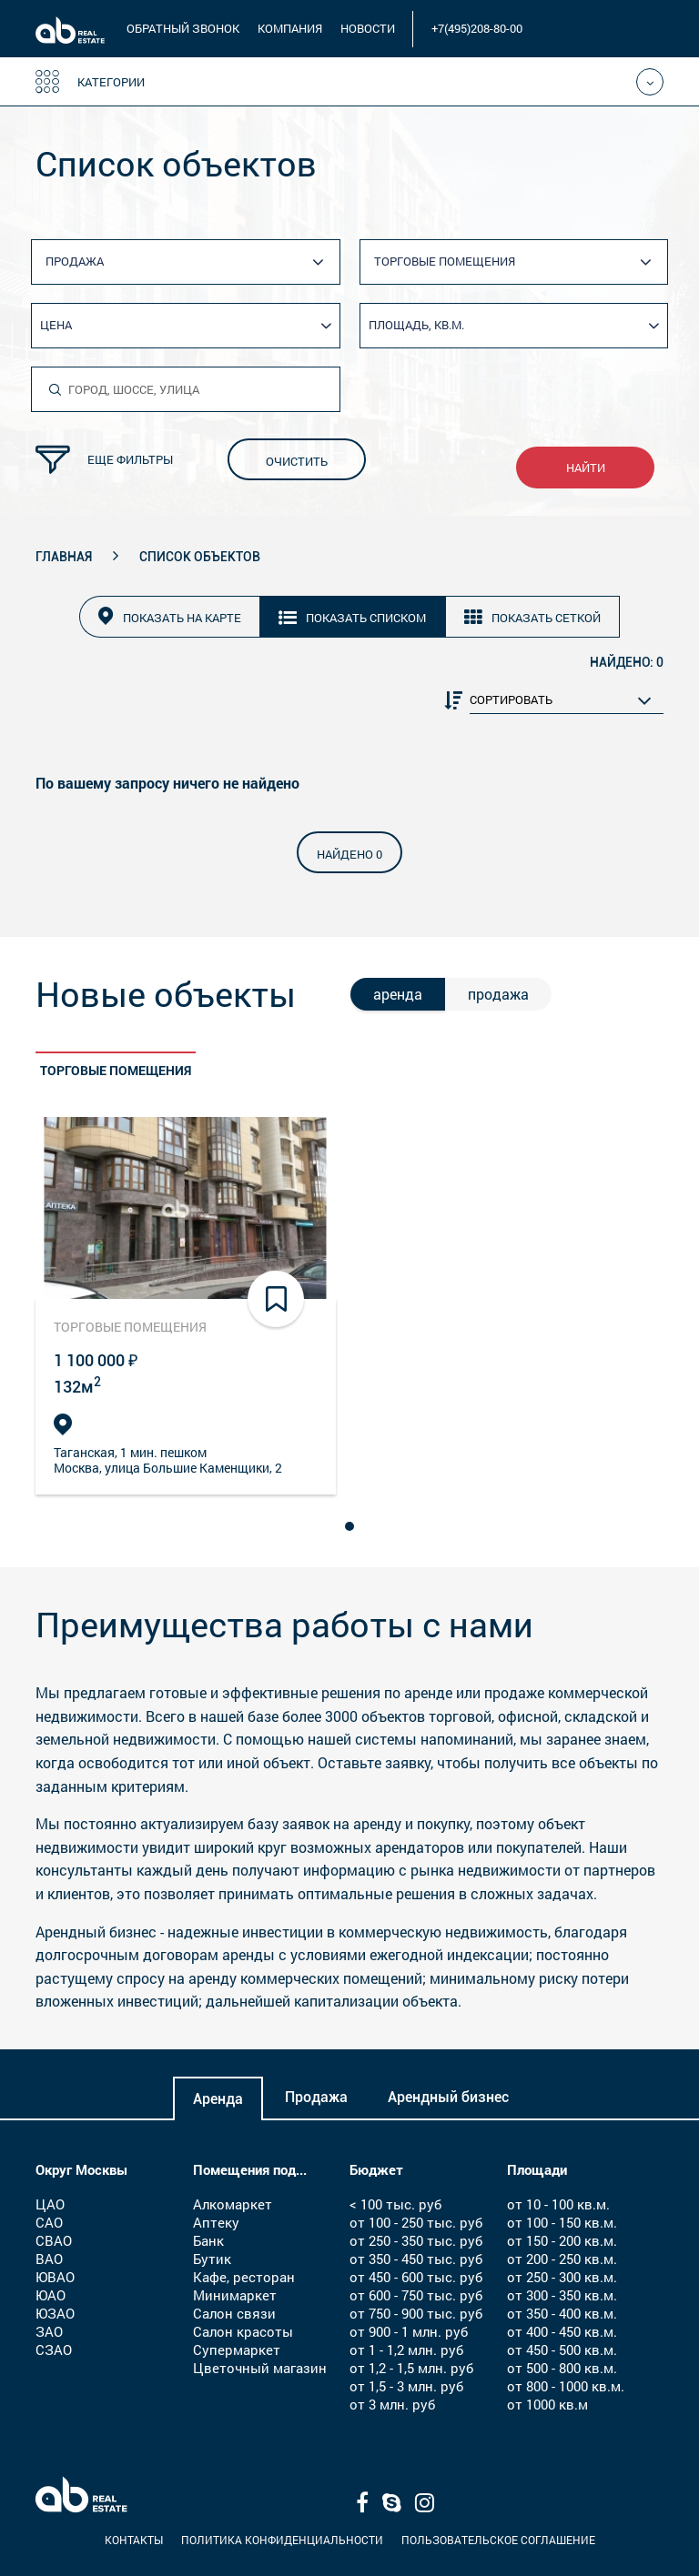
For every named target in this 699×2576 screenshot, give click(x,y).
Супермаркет (236, 2349)
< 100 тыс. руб (395, 2204)
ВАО (49, 2258)
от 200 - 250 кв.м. (562, 2258)
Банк (208, 2240)
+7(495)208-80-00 (476, 28)
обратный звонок (183, 28)
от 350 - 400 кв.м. (562, 2313)
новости (367, 28)
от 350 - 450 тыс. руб (416, 2258)
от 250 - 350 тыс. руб (416, 2240)
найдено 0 (349, 854)
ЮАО (50, 2295)
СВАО (53, 2240)
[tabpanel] (185, 1305)
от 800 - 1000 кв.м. (565, 2386)
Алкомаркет (232, 2204)
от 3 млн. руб (392, 2404)
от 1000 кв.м (547, 2404)
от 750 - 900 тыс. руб (416, 2313)
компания (290, 28)
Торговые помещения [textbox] (444, 261)
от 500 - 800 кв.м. (562, 2368)
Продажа (316, 2097)
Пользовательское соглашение (498, 2539)
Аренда (218, 2099)
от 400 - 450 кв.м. (562, 2331)
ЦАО (50, 2204)
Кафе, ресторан (244, 2277)
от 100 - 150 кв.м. (562, 2222)
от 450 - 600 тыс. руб (416, 2277)
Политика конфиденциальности (282, 2539)
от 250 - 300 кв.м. (562, 2277)
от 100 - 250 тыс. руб (416, 2222)
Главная (63, 556)
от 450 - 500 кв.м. (562, 2349)
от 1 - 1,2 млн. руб (406, 2349)
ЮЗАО (55, 2313)
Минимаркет (235, 2295)
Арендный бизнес (448, 2097)
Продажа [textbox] (75, 261)
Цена (56, 325)
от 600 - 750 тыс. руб (416, 2295)
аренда (397, 993)
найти (585, 467)
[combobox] (192, 261)
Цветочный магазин (260, 2368)
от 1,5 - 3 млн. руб (406, 2386)
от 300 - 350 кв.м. (562, 2295)
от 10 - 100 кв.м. (558, 2204)
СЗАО (53, 2349)
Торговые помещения (115, 1070)
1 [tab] (352, 1524)
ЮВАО (55, 2277)
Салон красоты (243, 2331)
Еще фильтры (104, 460)
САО (49, 2222)
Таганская (84, 1452)
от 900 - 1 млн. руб (409, 2331)
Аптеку (216, 2222)
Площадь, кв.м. (416, 325)
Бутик (212, 2258)
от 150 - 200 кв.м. (562, 2240)
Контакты (134, 2539)
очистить (297, 461)
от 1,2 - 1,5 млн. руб (411, 2368)
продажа (498, 993)
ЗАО (49, 2331)
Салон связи (234, 2313)
